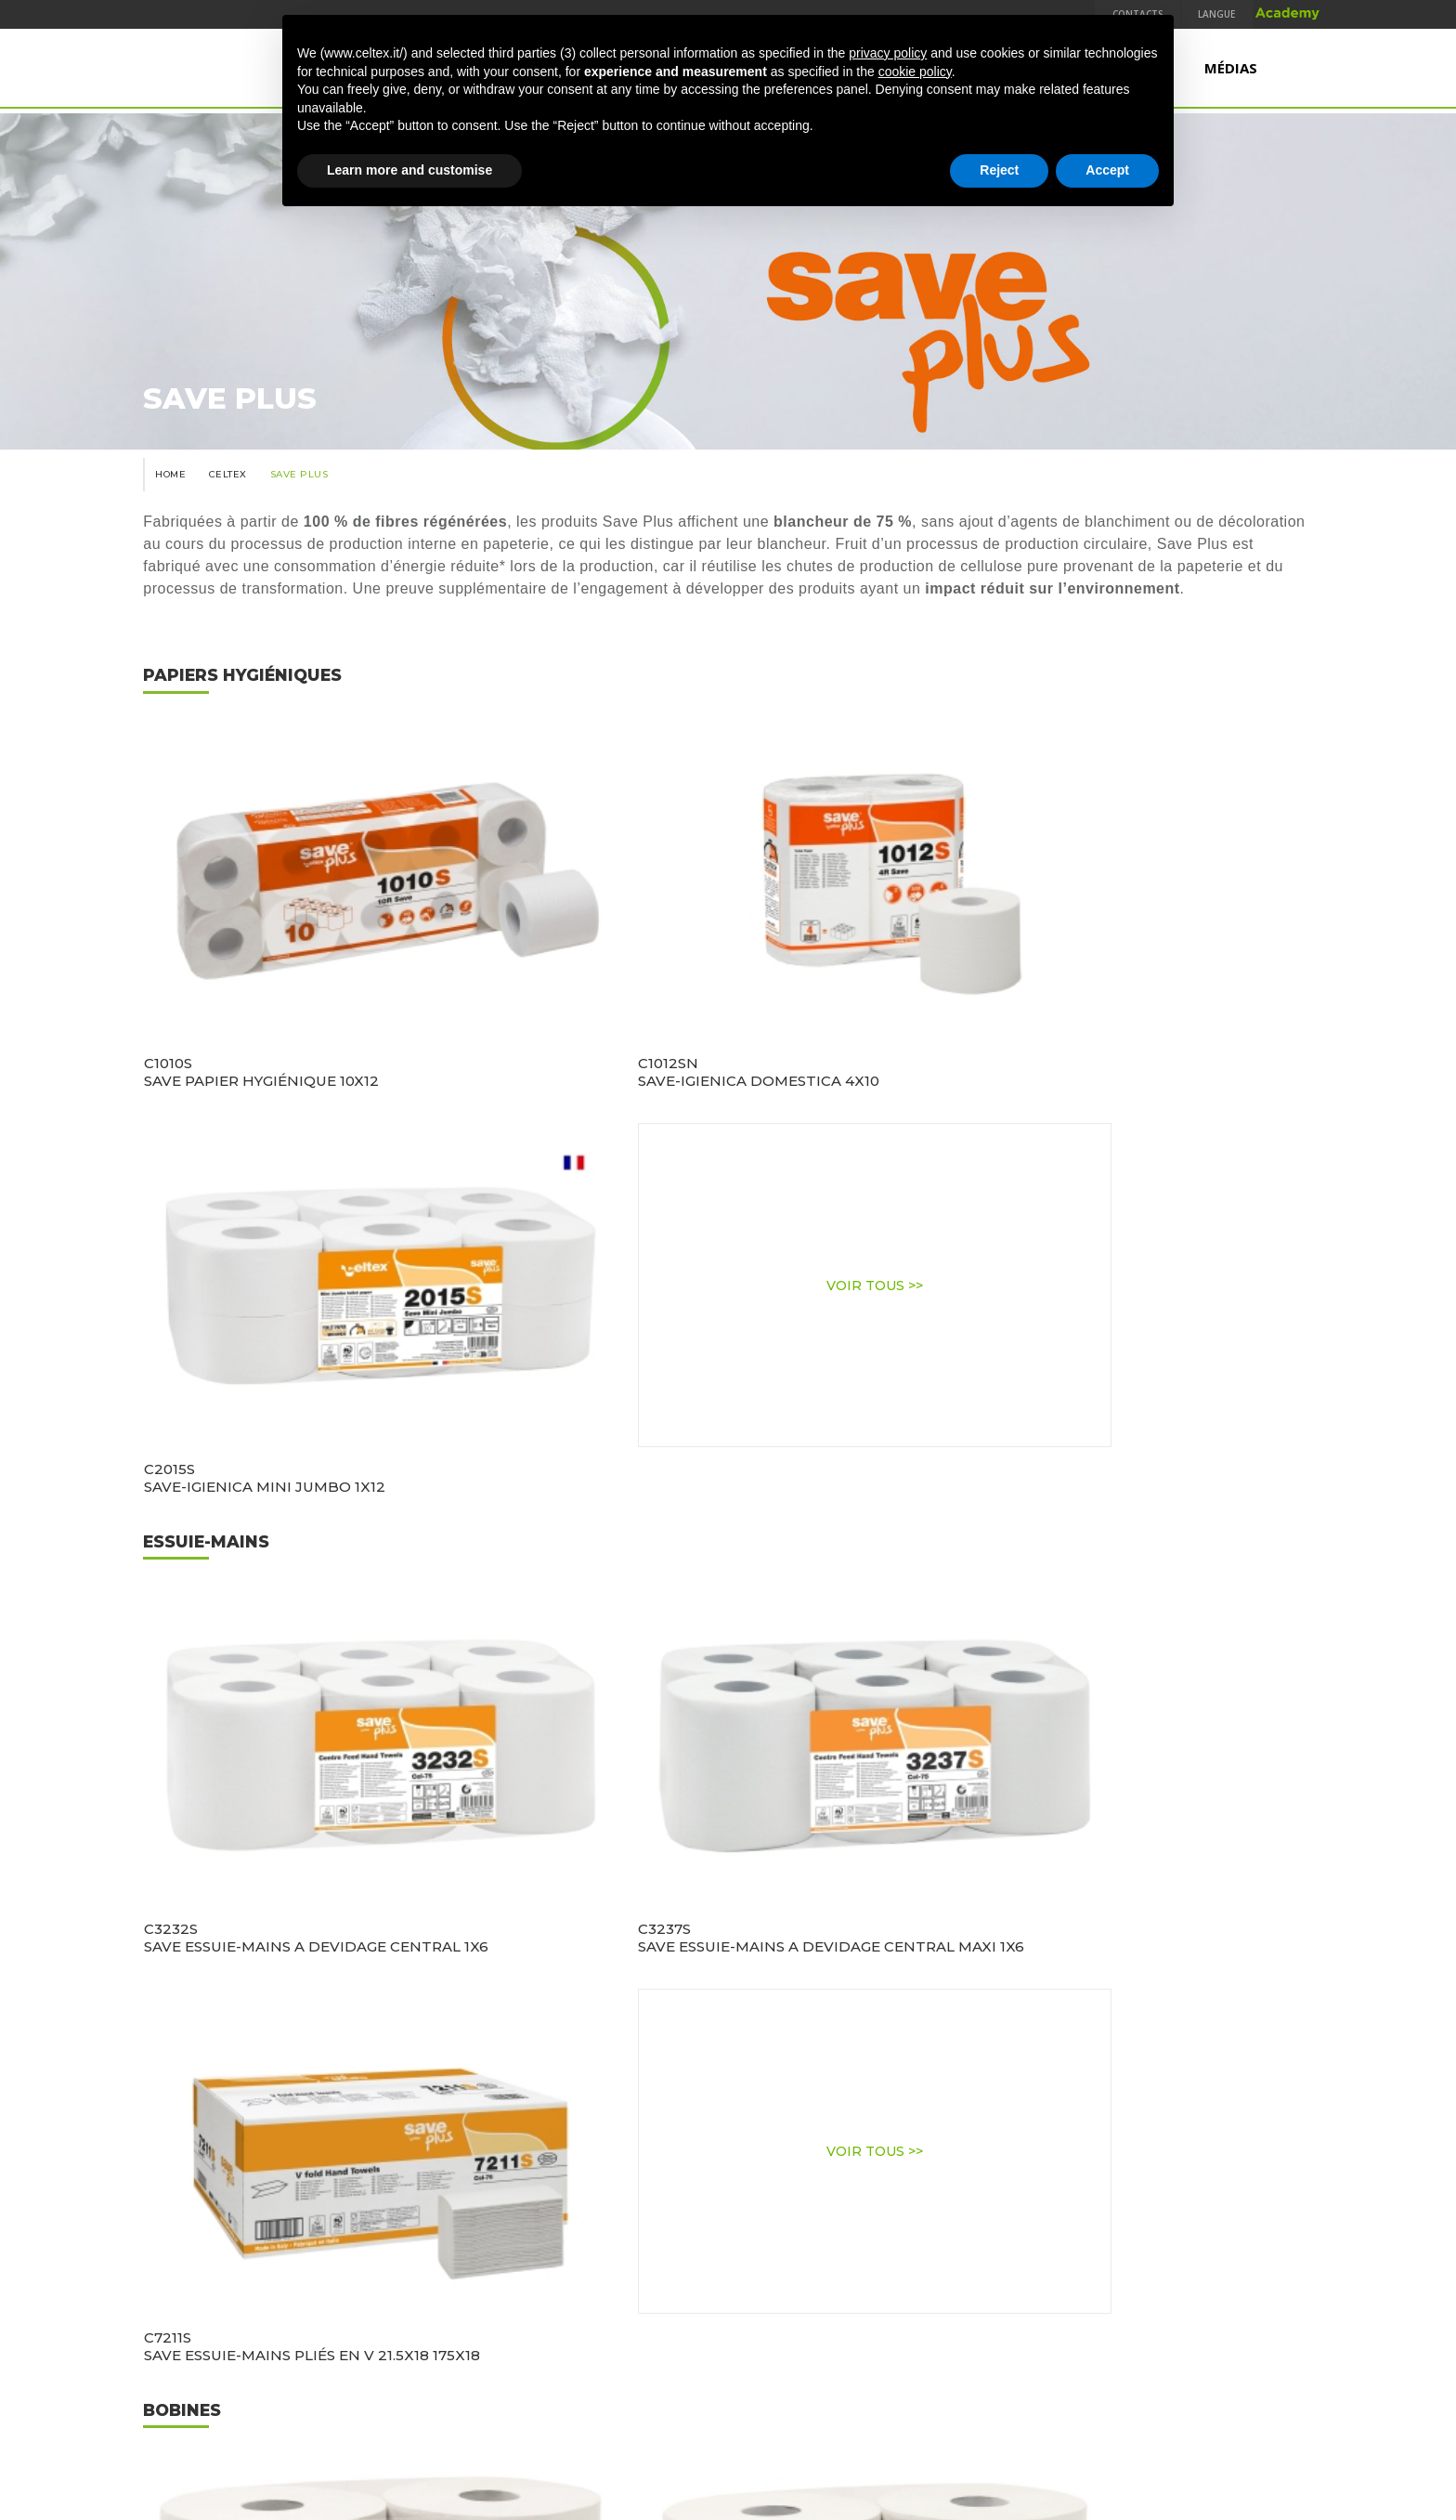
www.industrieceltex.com (728, 2271)
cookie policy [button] (915, 71)
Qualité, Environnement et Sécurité (430, 2355)
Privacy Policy (611, 2355)
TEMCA (1111, 2355)
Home (165, 503)
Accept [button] (1107, 170)
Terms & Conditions (816, 2355)
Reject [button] (999, 170)
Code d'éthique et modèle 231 (981, 2355)
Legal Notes (706, 2355)
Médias (1230, 72)
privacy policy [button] (888, 53)
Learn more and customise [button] (409, 170)
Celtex (226, 503)
